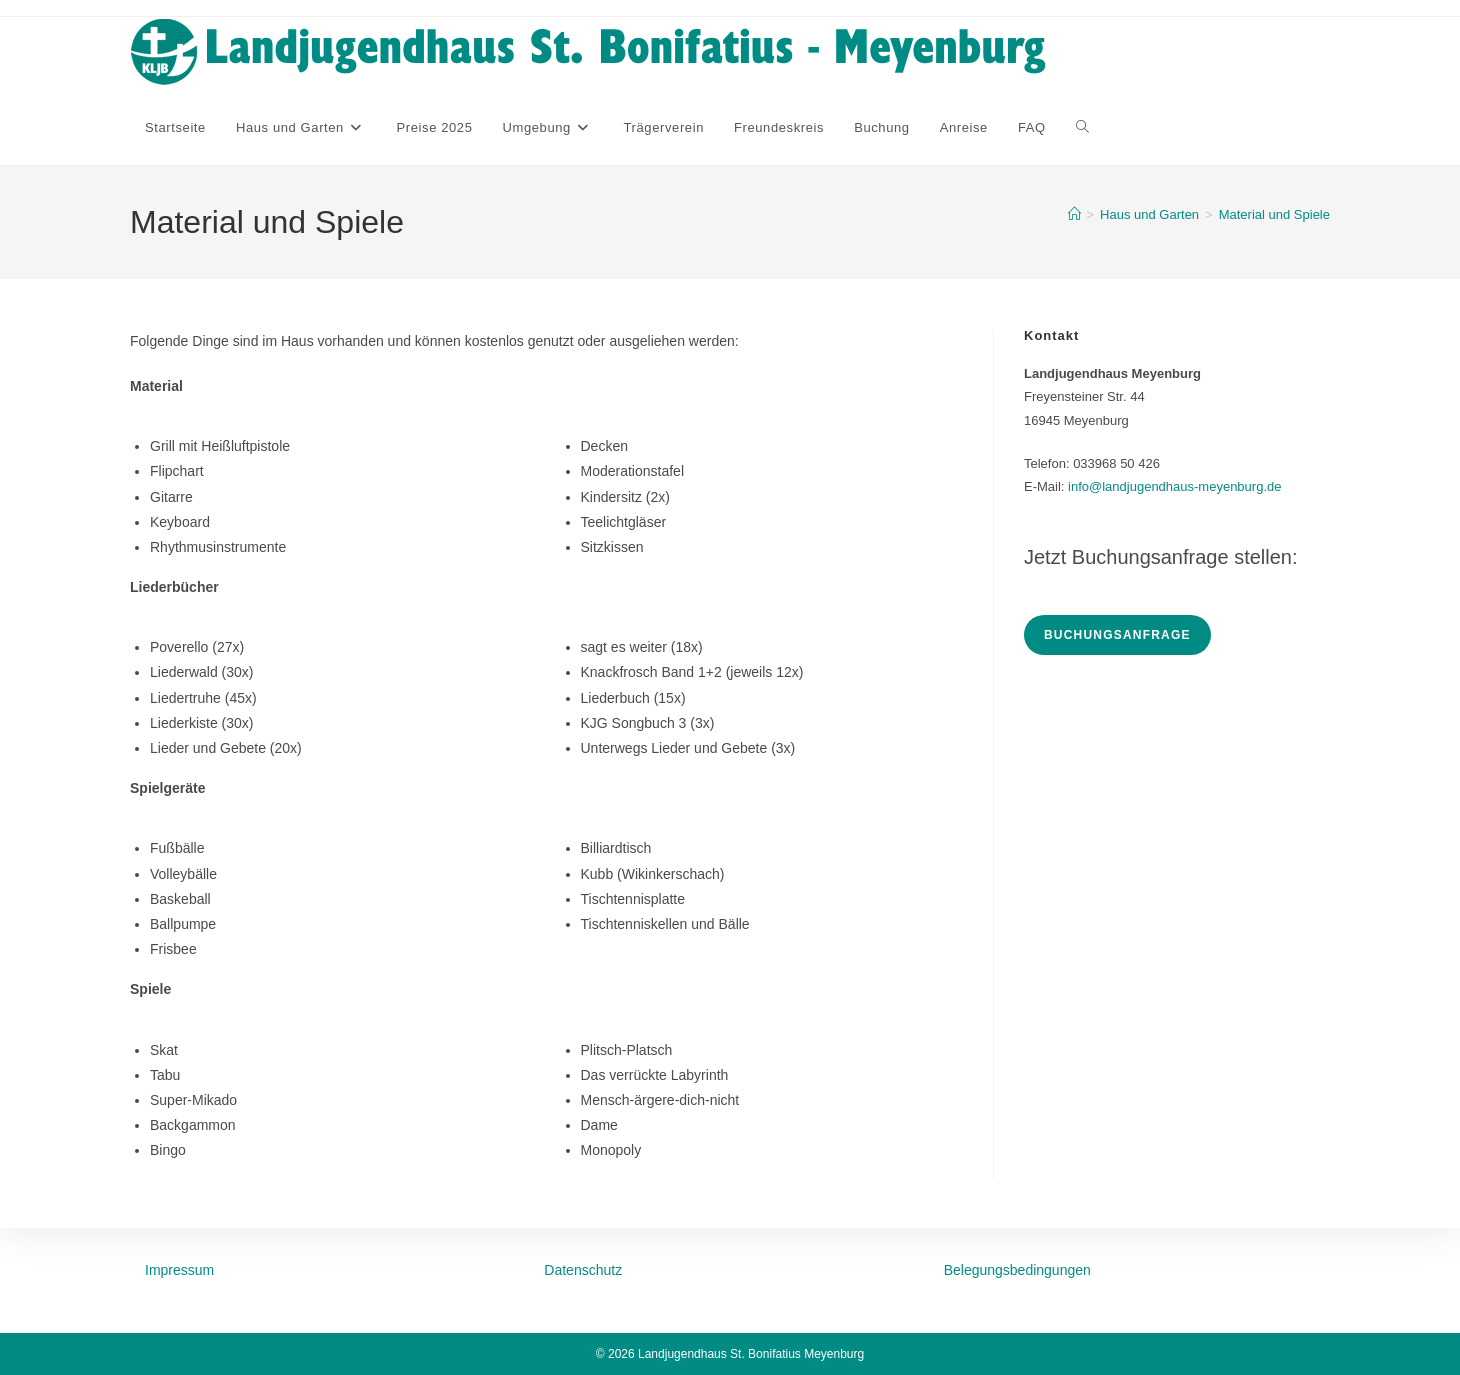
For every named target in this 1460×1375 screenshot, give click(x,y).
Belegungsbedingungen (1017, 1270)
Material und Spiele (1274, 214)
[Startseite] (1074, 214)
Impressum (179, 1270)
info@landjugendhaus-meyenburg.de (1174, 486)
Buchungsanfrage (1117, 635)
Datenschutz (583, 1270)
